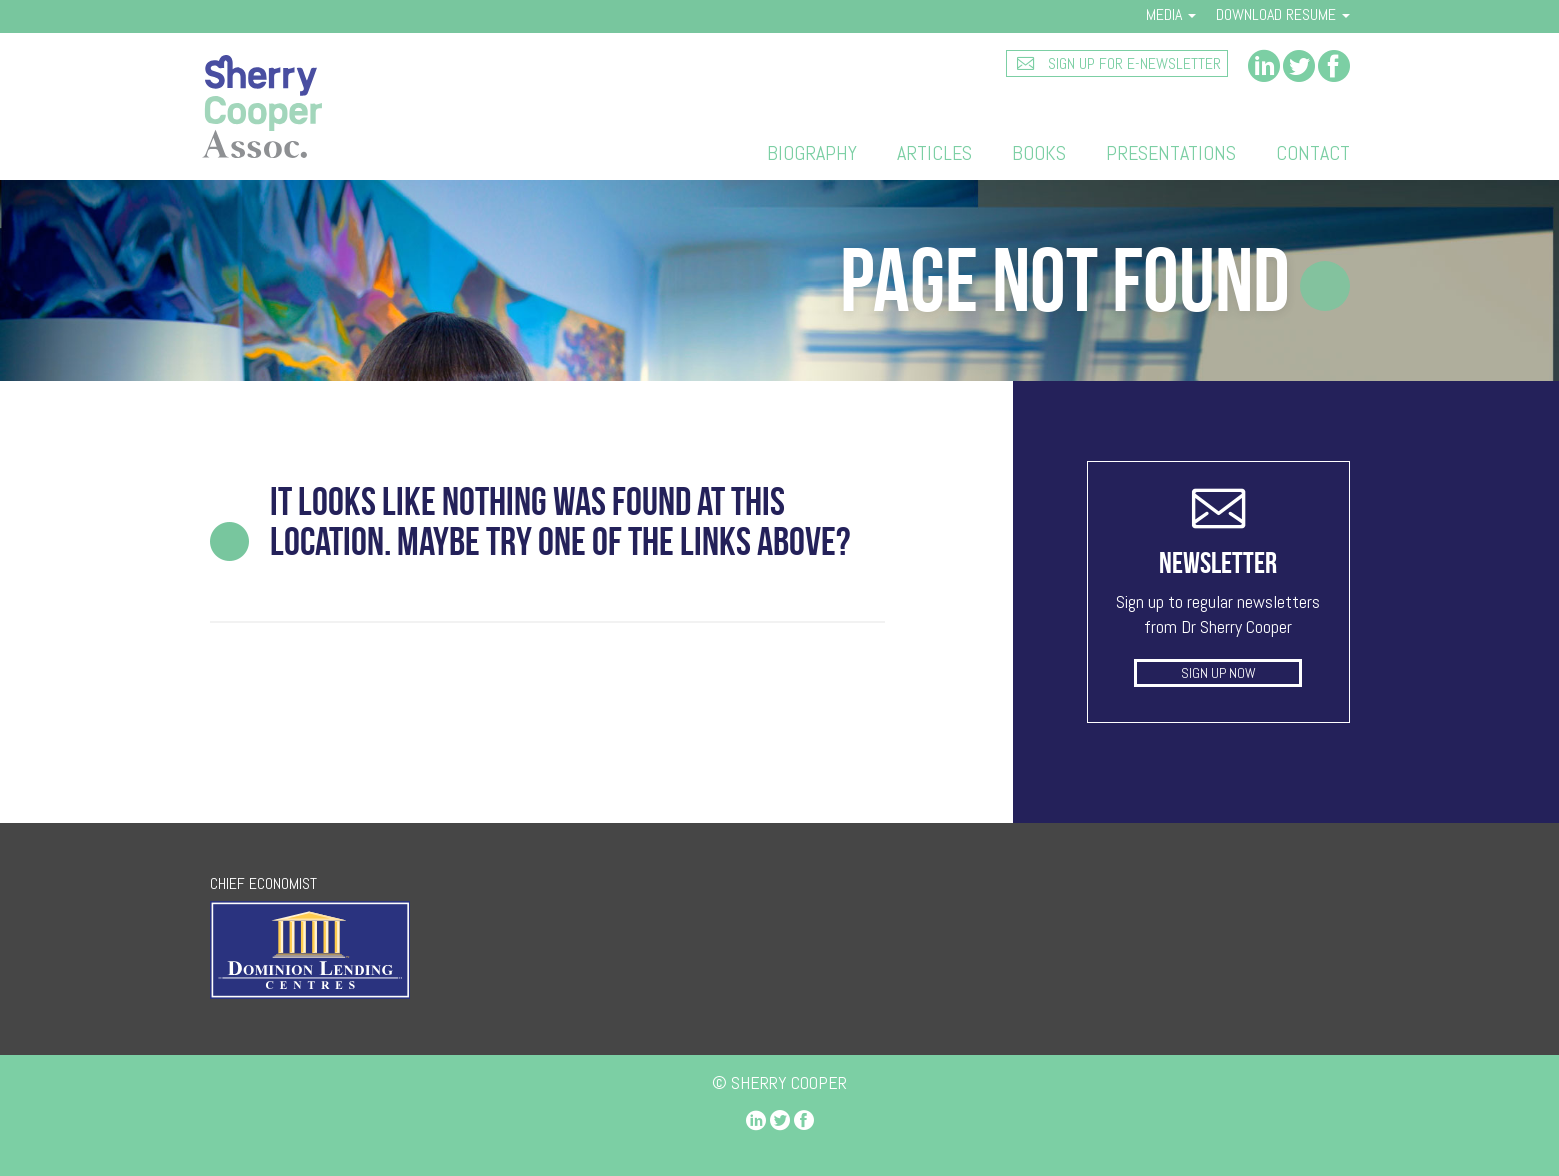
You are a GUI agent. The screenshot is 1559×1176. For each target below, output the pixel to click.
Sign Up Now (1218, 673)
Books (1039, 153)
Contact (1313, 153)
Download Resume (1283, 14)
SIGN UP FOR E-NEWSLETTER (1132, 63)
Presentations (1171, 153)
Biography (812, 153)
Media (1171, 14)
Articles (934, 153)
